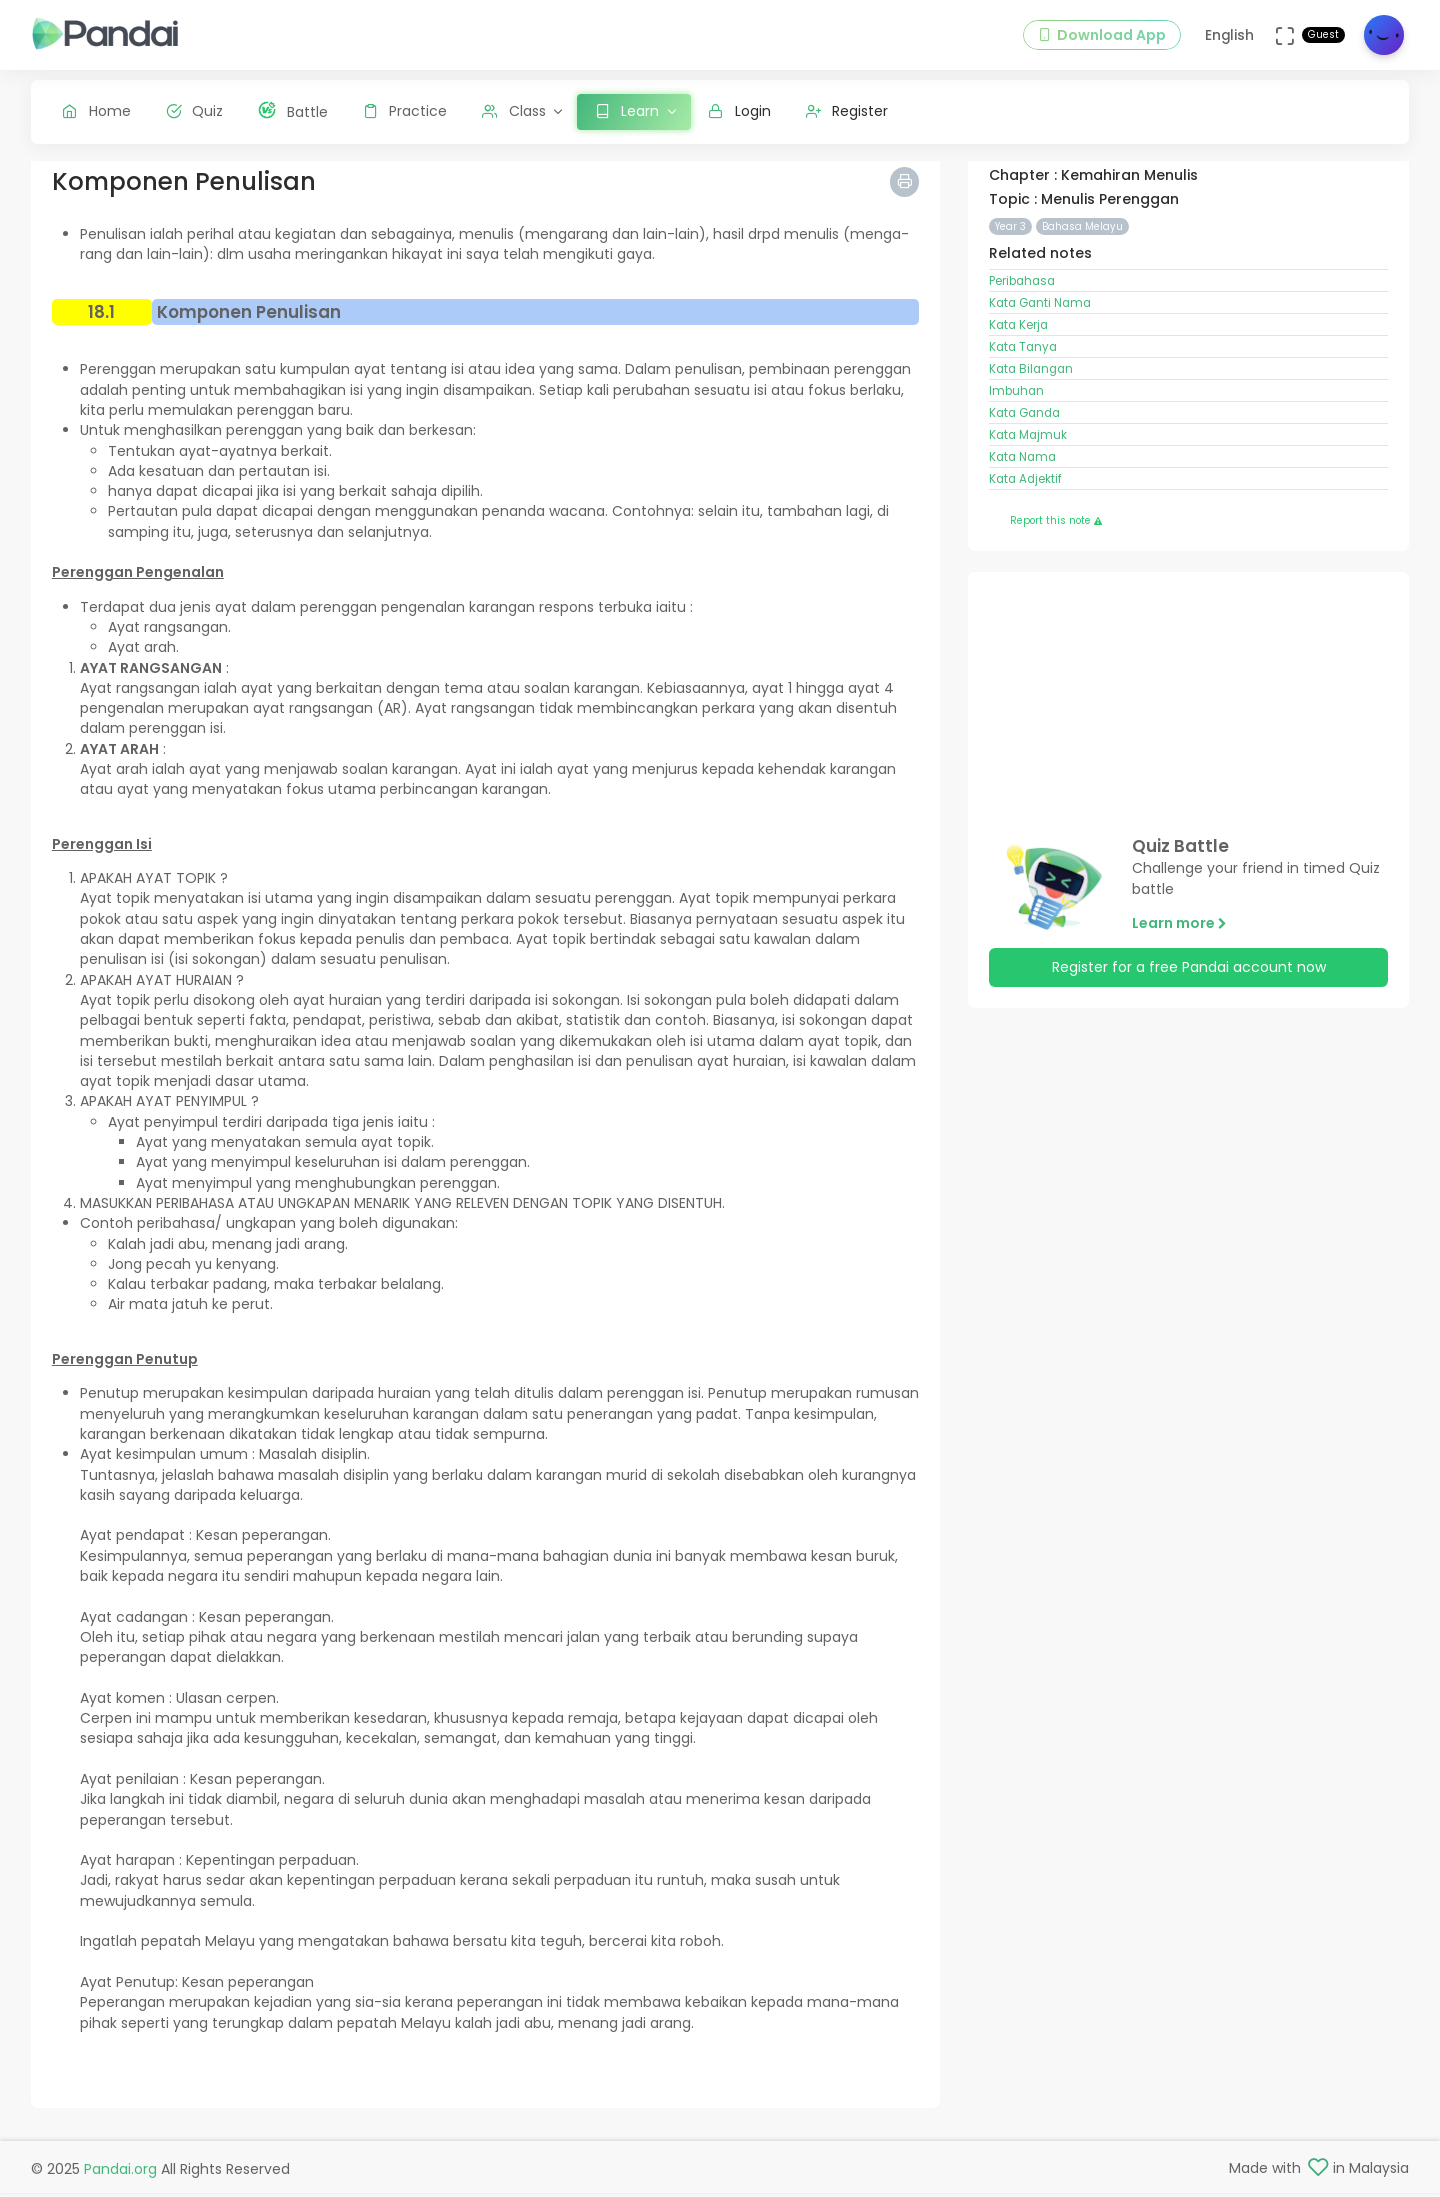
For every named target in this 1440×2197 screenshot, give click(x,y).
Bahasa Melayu (1082, 241)
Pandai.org (120, 2172)
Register (847, 111)
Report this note (1056, 536)
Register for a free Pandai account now (1189, 983)
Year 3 (1010, 241)
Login (739, 111)
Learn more (1179, 938)
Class (514, 111)
